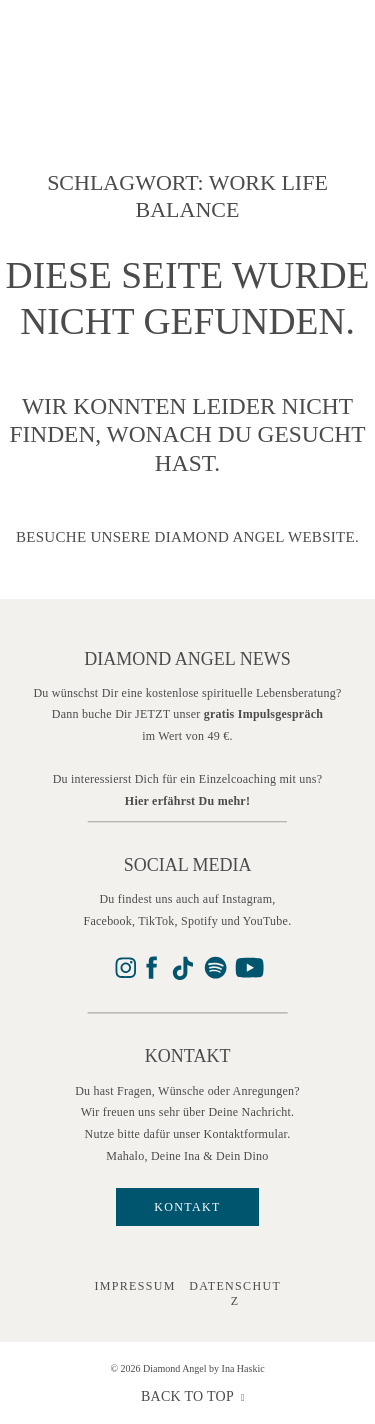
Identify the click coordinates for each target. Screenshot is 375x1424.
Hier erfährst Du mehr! (187, 801)
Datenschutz (235, 1293)
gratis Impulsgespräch (263, 714)
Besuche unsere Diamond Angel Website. (187, 537)
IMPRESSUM (134, 1286)
